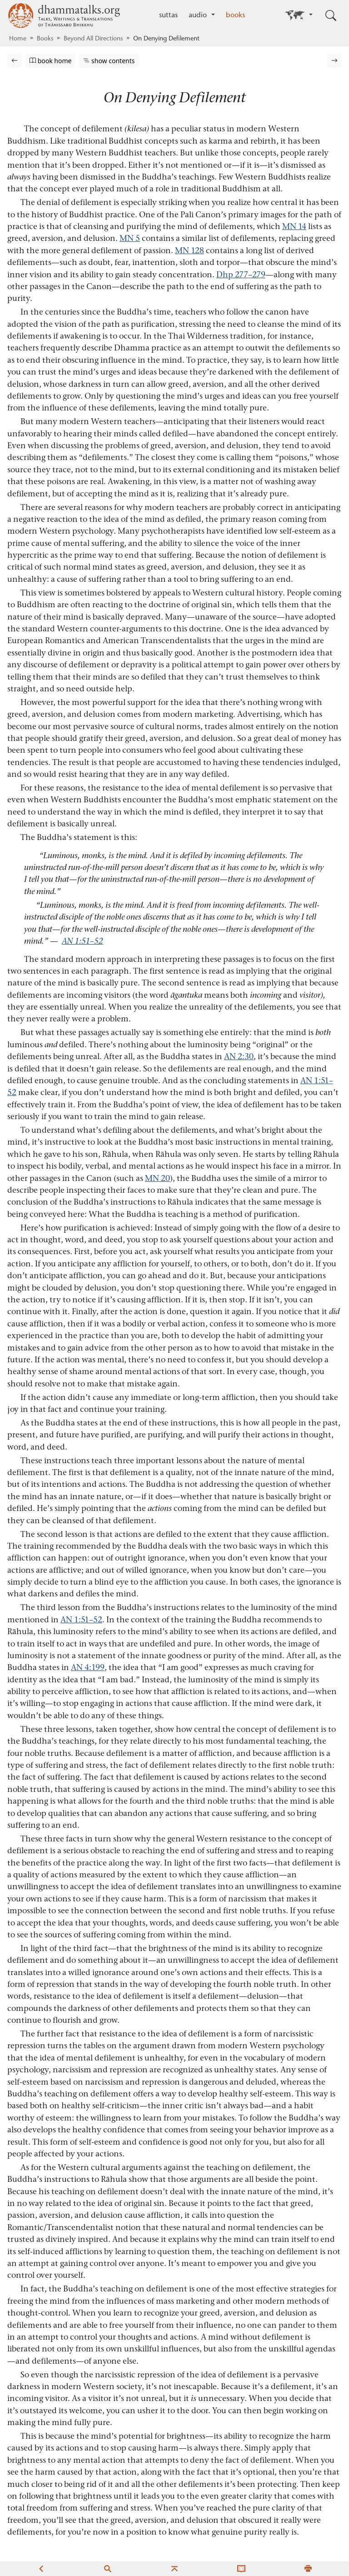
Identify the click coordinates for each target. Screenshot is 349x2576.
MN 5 (130, 238)
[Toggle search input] (331, 15)
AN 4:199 (88, 1667)
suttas (168, 15)
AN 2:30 (239, 1056)
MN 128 (189, 250)
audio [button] (199, 15)
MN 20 (157, 1178)
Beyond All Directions (93, 39)
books (235, 15)
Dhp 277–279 (240, 274)
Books (45, 39)
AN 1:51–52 (82, 940)
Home (17, 39)
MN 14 (294, 226)
